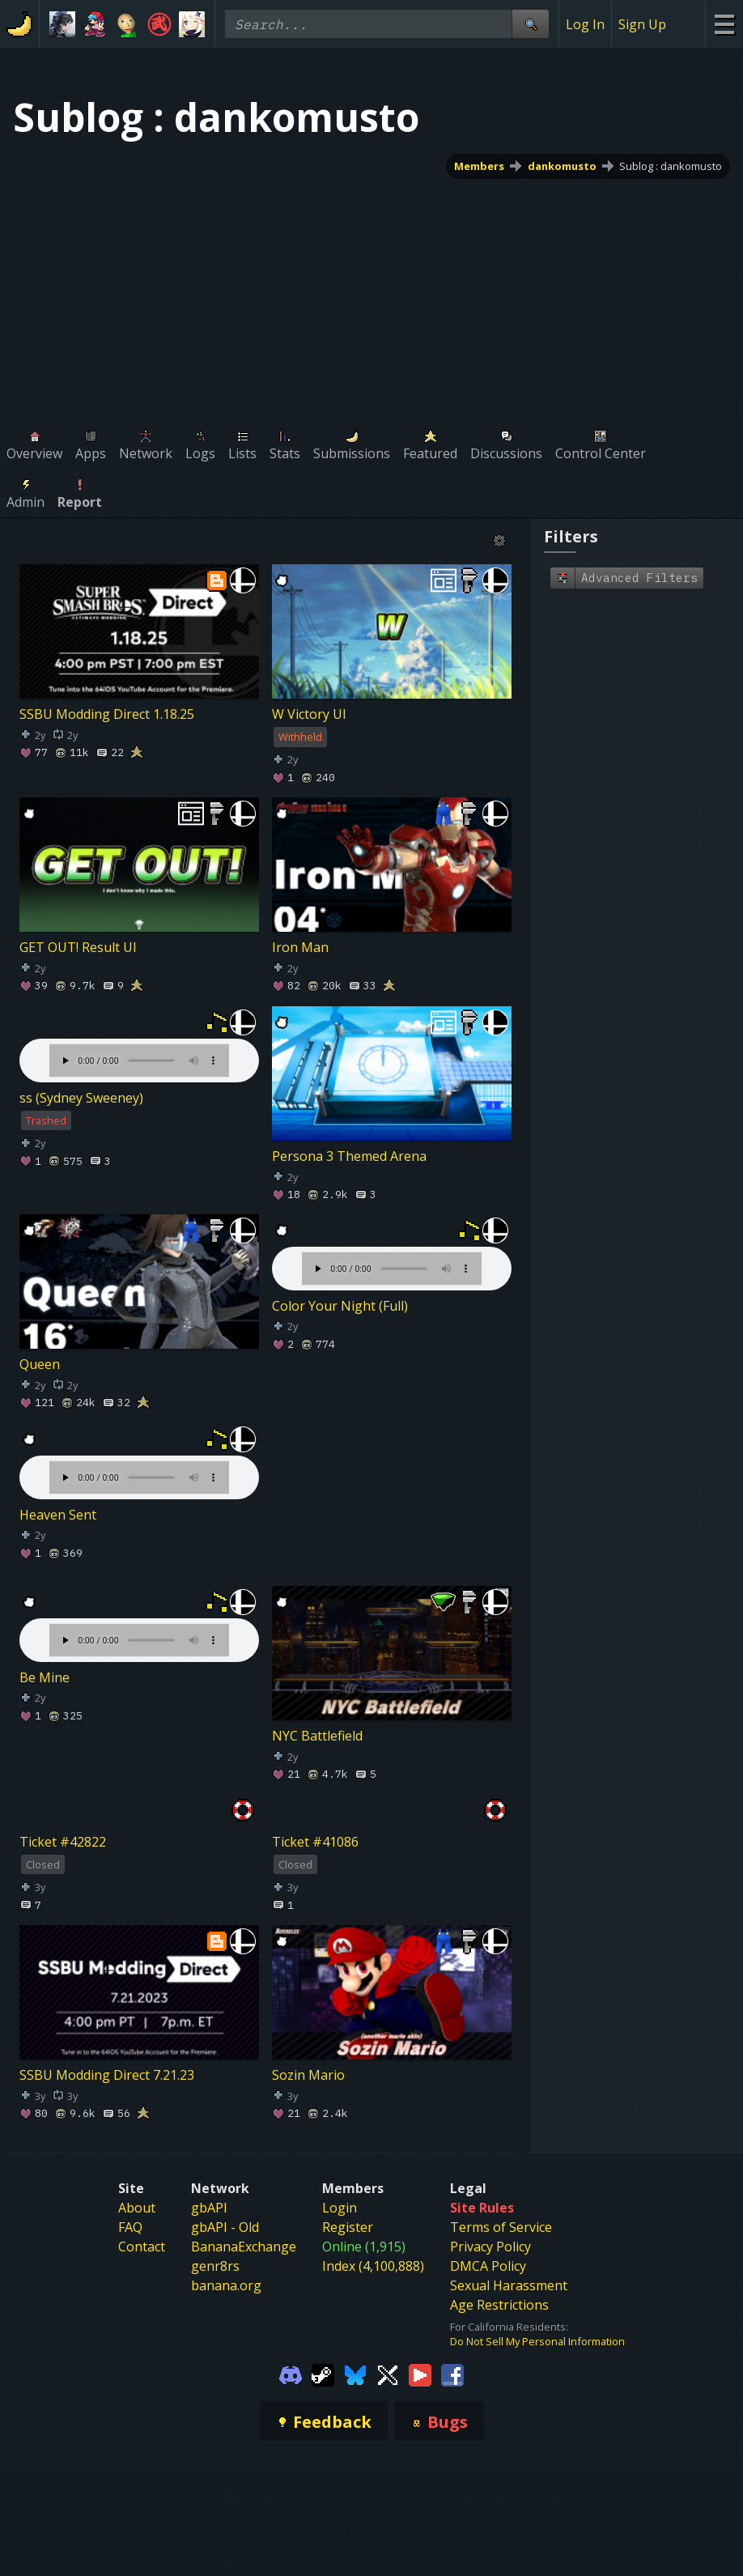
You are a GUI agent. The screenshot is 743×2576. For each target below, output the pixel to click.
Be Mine (44, 1677)
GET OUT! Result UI (78, 948)
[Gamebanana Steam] (323, 2374)
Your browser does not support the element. (139, 1044)
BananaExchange (243, 2246)
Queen (39, 1365)
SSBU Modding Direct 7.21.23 (106, 2075)
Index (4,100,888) (373, 2266)
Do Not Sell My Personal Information (537, 2341)
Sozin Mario (308, 2075)
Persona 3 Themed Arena (349, 1156)
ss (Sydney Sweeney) (81, 1098)
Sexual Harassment (508, 2285)
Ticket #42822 (62, 1842)
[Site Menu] (724, 24)
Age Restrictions (499, 2305)
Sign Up (642, 24)
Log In (585, 24)
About (136, 2208)
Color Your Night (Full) (340, 1306)
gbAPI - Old (225, 2227)
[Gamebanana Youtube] (420, 2374)
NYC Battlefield (317, 1736)
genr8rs (215, 2266)
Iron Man (300, 948)
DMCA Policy (488, 2266)
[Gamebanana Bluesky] (355, 2374)
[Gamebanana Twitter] (388, 2374)
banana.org (226, 2285)
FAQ (130, 2227)
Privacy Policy (490, 2246)
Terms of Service (501, 2227)
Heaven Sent (57, 1515)
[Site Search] (530, 24)
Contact (141, 2246)
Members (479, 166)
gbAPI (209, 2208)
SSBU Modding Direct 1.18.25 (106, 715)
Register (347, 2227)
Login (339, 2208)
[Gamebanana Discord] (291, 2374)
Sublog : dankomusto (670, 166)
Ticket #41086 (315, 1842)
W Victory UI (309, 715)
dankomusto (562, 166)
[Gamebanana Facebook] (452, 2374)
